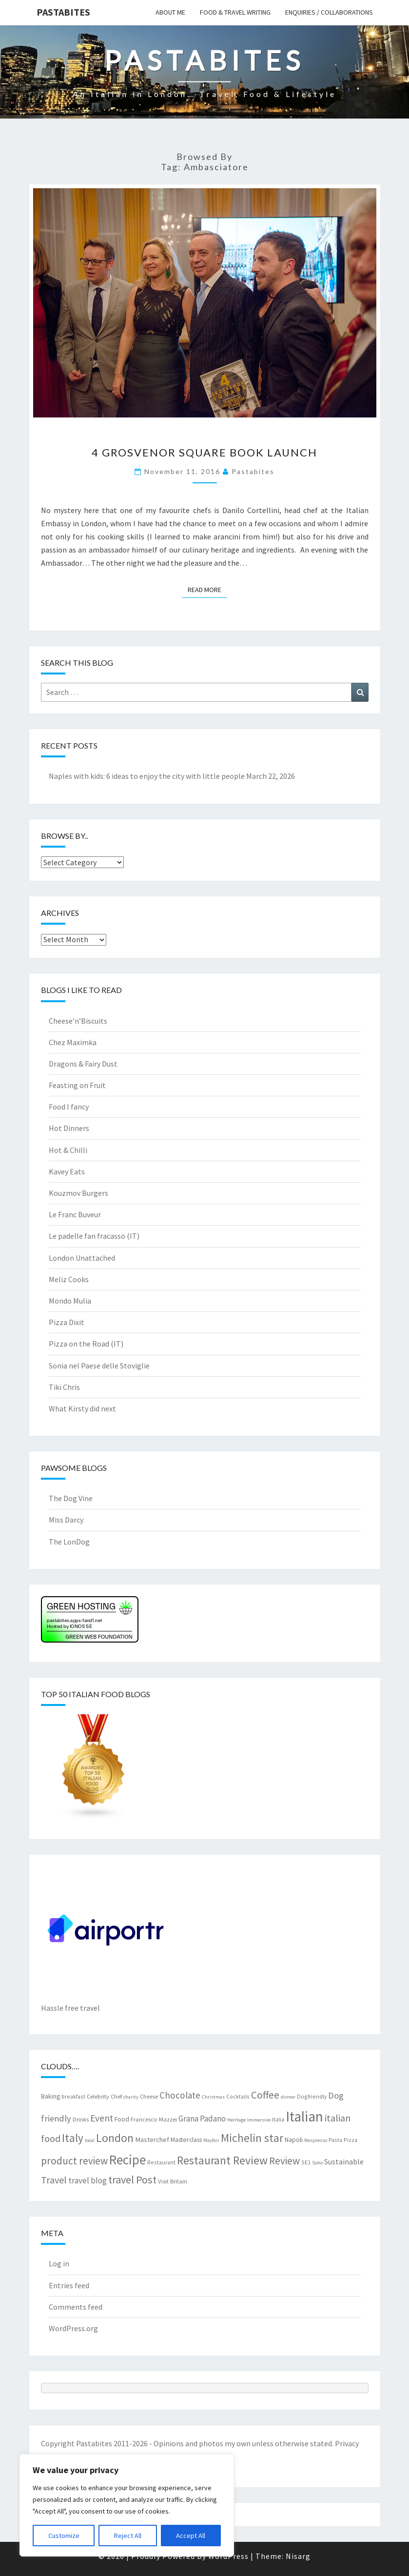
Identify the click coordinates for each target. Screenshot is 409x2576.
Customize (63, 2535)
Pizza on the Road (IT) (86, 1343)
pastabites (253, 471)
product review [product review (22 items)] (74, 2160)
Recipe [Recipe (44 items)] (127, 2159)
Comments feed (75, 2307)
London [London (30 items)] (115, 2137)
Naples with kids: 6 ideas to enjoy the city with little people (147, 776)
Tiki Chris (64, 1387)
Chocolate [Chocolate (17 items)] (179, 2095)
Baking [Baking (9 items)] (50, 2096)
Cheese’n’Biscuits (78, 1021)
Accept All (190, 2535)
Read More (207, 589)
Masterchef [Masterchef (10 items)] (152, 2139)
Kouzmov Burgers (78, 1193)
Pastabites (63, 12)
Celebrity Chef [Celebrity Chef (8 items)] (104, 2096)
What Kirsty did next (82, 1408)
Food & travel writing (235, 12)
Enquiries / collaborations (329, 12)
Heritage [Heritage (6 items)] (236, 2120)
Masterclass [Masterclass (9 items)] (186, 2139)
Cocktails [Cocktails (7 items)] (238, 2096)
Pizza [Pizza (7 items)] (350, 2139)
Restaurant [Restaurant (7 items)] (161, 2162)
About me (170, 12)
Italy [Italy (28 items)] (72, 2138)
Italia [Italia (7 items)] (278, 2119)
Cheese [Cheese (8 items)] (149, 2096)
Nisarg (298, 2556)
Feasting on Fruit (77, 1085)
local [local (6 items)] (90, 2140)
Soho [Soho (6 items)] (317, 2163)
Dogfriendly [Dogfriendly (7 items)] (312, 2096)
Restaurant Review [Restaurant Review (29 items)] (222, 2160)
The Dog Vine (71, 1498)
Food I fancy (69, 1106)
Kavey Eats (67, 1171)
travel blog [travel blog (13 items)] (87, 2180)
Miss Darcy (66, 1520)
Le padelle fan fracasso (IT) (94, 1236)
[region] (126, 2505)
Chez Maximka (73, 1042)
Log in (59, 2263)
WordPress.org (73, 2328)
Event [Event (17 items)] (101, 2118)
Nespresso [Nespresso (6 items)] (315, 2140)
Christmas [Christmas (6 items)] (213, 2097)
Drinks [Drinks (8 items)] (81, 2119)
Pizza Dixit (66, 1322)
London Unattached (82, 1258)
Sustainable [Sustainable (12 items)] (344, 2161)
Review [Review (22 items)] (284, 2160)
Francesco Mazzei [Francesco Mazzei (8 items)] (154, 2119)
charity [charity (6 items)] (130, 2097)
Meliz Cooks (69, 1279)
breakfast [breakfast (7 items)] (73, 2096)
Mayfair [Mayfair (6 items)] (211, 2140)
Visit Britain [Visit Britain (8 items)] (172, 2181)
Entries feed (69, 2285)
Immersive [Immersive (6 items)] (259, 2120)
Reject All (127, 2535)
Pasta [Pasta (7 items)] (335, 2139)
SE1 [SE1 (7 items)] (306, 2162)
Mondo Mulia (70, 1301)
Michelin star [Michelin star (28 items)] (252, 2138)
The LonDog (69, 1541)
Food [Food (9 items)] (122, 2119)
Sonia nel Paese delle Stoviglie (99, 1365)
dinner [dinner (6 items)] (288, 2097)
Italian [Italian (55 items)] (304, 2116)
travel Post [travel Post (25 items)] (132, 2179)
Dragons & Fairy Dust (83, 1064)
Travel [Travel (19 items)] (54, 2180)
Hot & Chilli (68, 1150)
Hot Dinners (69, 1128)
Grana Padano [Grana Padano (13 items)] (202, 2118)
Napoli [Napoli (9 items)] (294, 2139)
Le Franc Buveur (75, 1214)
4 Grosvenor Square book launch (204, 452)
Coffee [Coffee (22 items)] (265, 2094)
